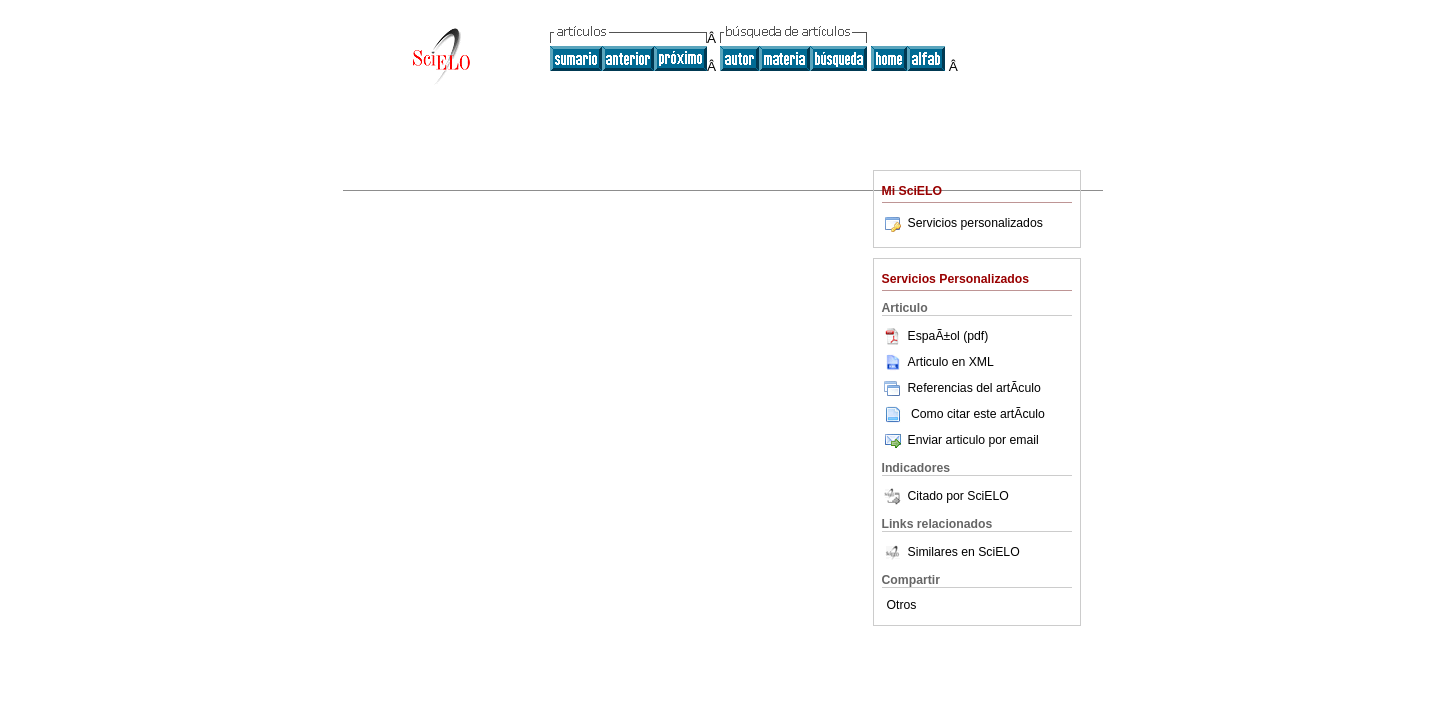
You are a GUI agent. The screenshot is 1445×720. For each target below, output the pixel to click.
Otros (902, 605)
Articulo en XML (938, 362)
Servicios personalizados (962, 223)
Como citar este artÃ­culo (978, 414)
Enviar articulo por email (960, 440)
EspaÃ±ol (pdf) (935, 336)
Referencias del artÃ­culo (961, 388)
